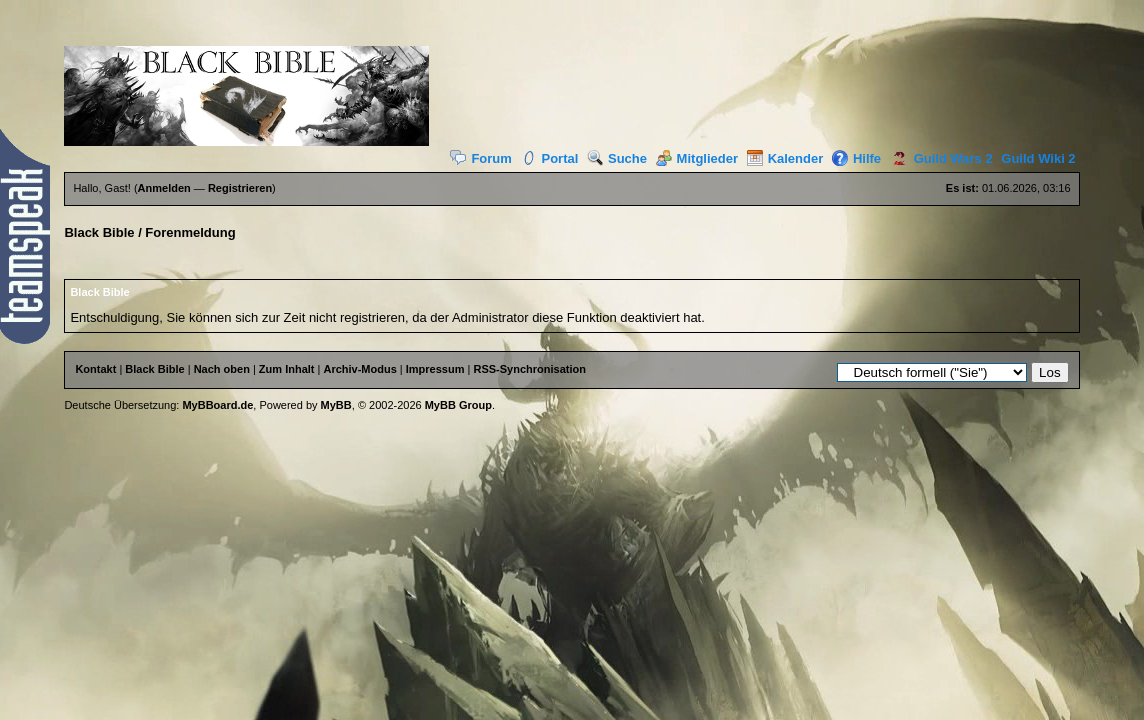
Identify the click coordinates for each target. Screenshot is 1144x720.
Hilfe (856, 158)
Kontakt (95, 369)
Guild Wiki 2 (1038, 158)
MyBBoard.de (217, 405)
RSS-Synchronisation (529, 369)
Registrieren (240, 188)
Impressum (435, 369)
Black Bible (99, 232)
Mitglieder (697, 158)
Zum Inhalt (287, 369)
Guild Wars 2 (939, 158)
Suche (617, 158)
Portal (550, 158)
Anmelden (164, 188)
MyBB (336, 405)
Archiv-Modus (359, 369)
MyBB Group (458, 405)
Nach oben (222, 369)
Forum (480, 158)
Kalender (785, 158)
